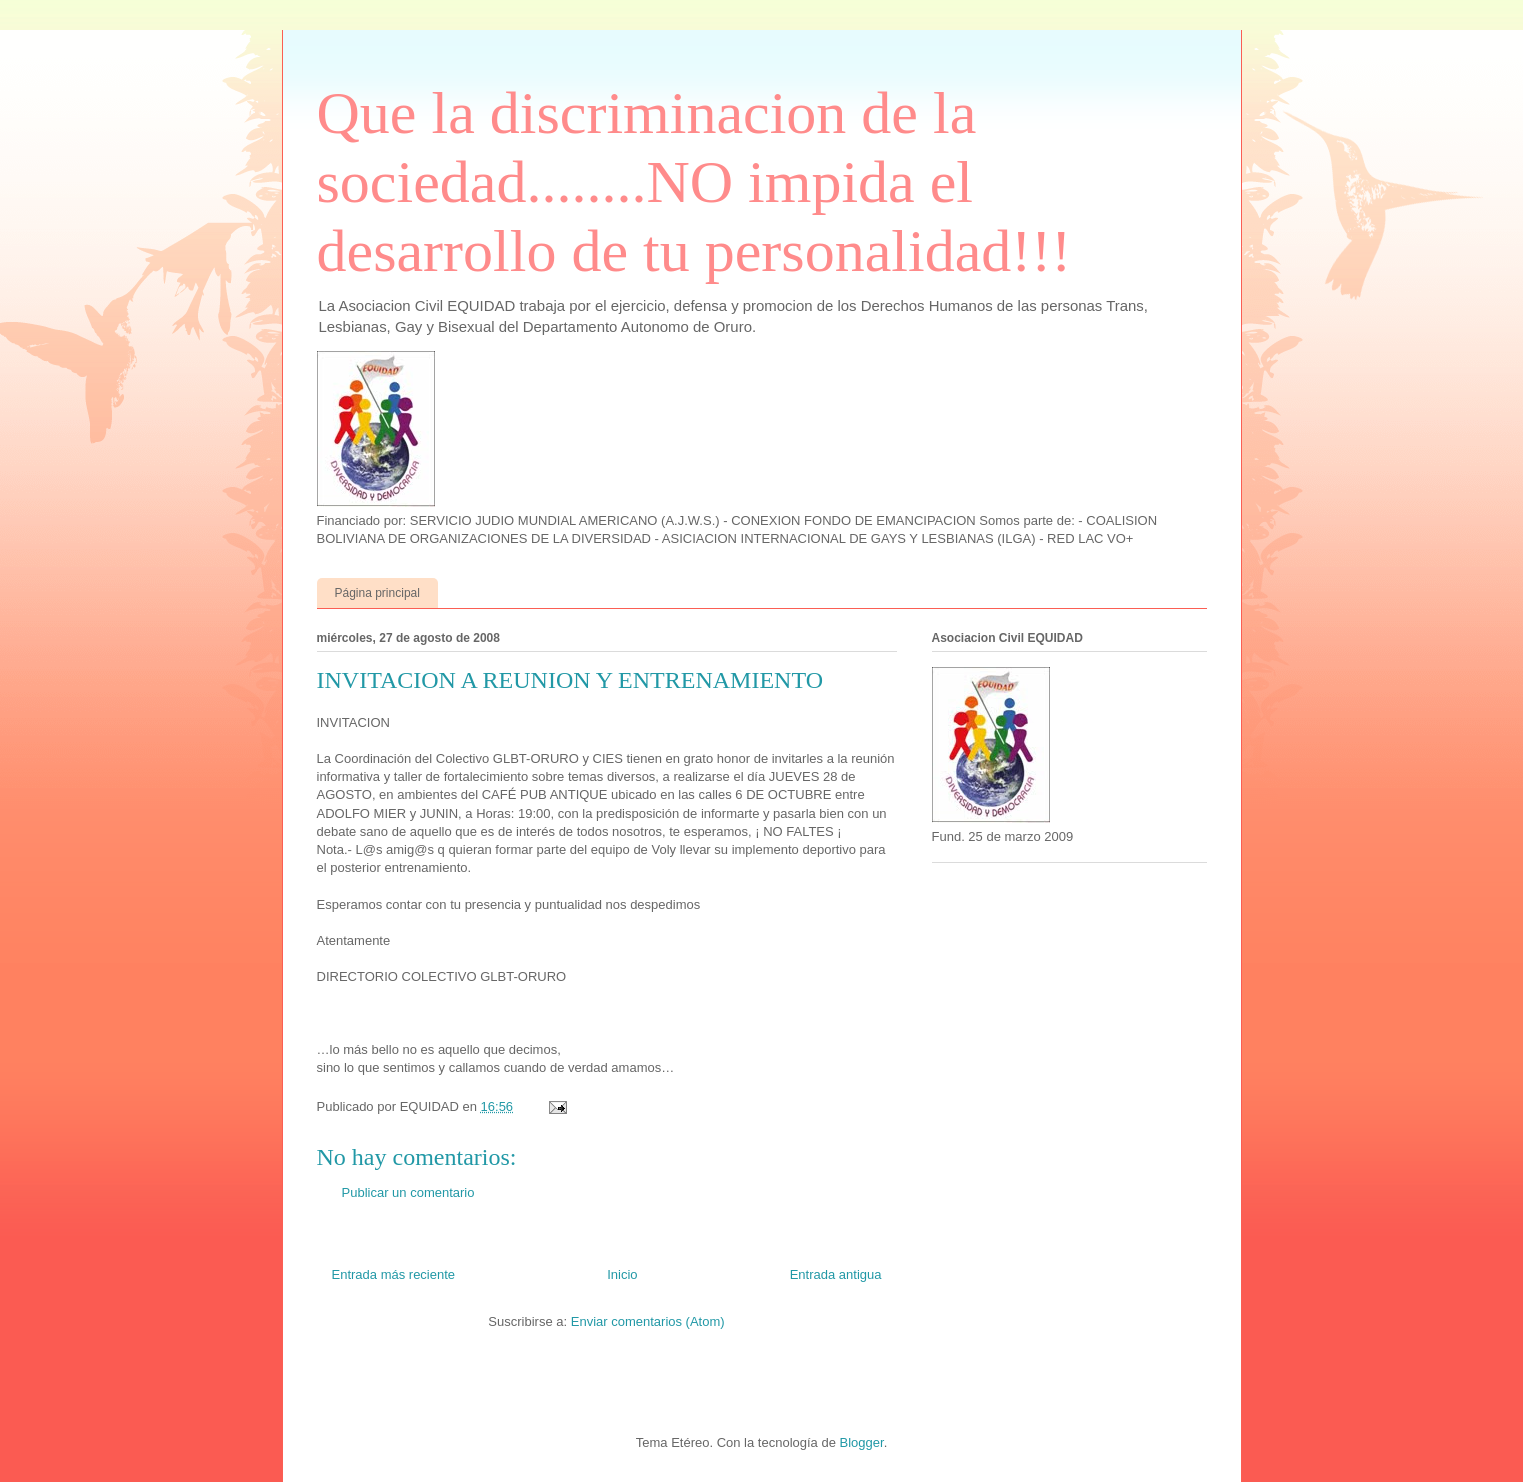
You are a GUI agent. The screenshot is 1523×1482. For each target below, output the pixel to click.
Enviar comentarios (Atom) (648, 1321)
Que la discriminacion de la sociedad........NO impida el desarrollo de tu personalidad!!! (694, 182)
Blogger (862, 1442)
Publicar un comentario (408, 1192)
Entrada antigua (836, 1274)
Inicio (622, 1274)
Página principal (377, 593)
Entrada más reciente (394, 1274)
